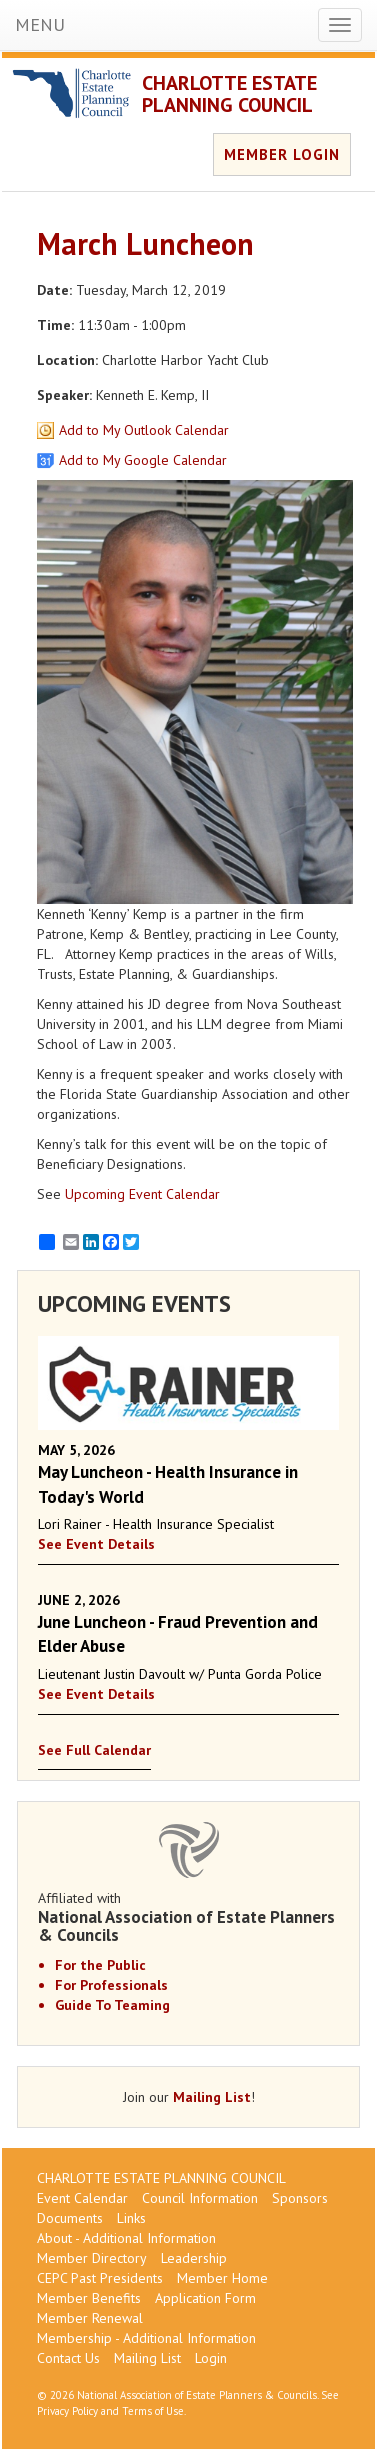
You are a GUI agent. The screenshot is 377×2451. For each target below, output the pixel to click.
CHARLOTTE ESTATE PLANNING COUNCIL (229, 94)
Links (131, 2218)
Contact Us (68, 2358)
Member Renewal (90, 2318)
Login (211, 2358)
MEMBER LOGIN (282, 154)
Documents (70, 2218)
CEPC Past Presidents (100, 2278)
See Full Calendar (94, 1750)
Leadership (194, 2258)
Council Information (200, 2198)
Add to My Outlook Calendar (144, 430)
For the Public (100, 1965)
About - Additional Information (126, 2238)
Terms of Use (153, 2411)
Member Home (222, 2278)
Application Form (205, 2298)
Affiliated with (188, 1917)
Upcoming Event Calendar (142, 1194)
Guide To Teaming (112, 2005)
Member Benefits (89, 2298)
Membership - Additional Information (146, 2338)
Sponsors (300, 2198)
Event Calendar (82, 2198)
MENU (40, 24)
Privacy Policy (67, 2411)
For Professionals (111, 1985)
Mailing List (212, 2097)
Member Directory (92, 2258)
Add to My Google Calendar (143, 460)
